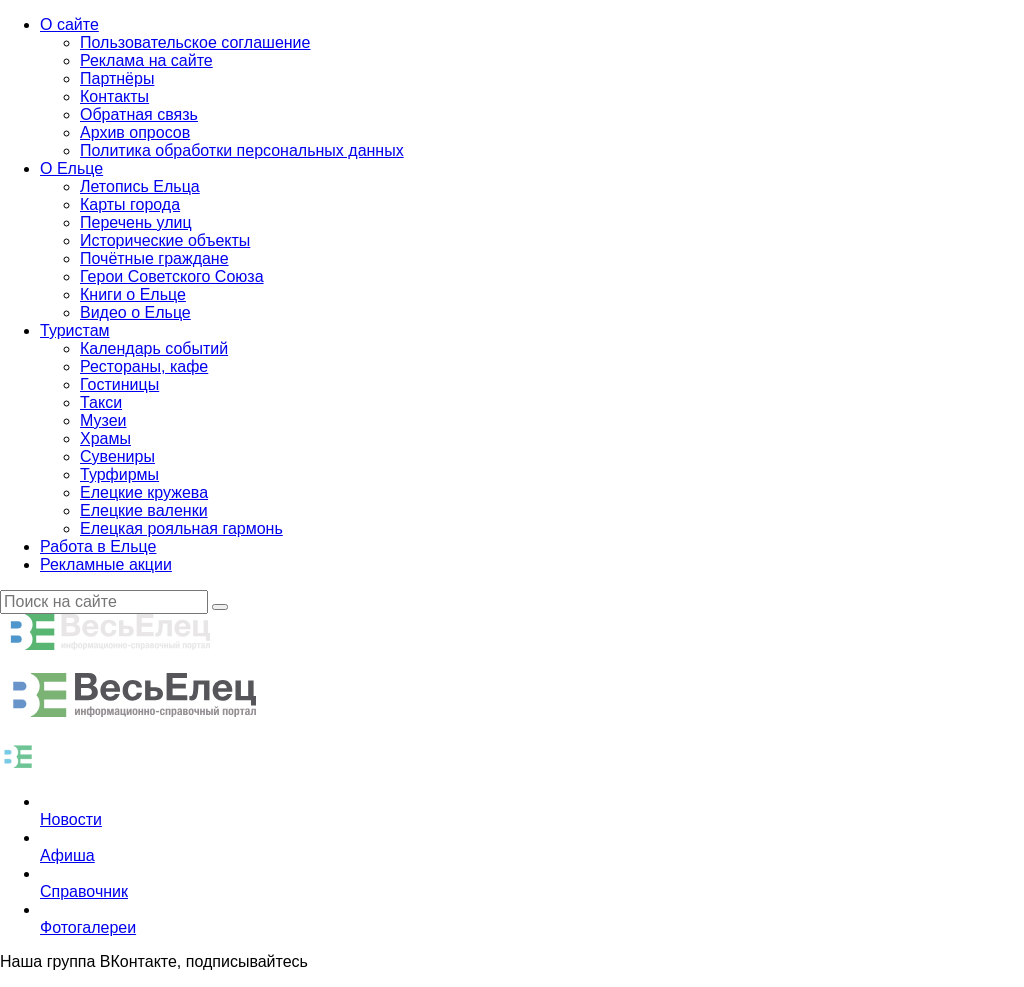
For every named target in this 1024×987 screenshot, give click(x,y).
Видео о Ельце (135, 312)
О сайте (69, 24)
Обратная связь (139, 114)
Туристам (75, 330)
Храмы (105, 438)
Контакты (114, 96)
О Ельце (71, 168)
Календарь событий (154, 348)
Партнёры (117, 78)
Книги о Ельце (133, 294)
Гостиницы (119, 384)
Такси (101, 402)
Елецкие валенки (144, 510)
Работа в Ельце (98, 546)
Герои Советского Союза (172, 276)
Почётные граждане (154, 258)
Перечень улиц (136, 222)
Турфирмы (119, 474)
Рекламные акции (106, 564)
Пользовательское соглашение (195, 42)
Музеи (103, 420)
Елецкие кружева (144, 492)
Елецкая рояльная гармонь (181, 528)
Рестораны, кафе (144, 366)
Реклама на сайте (146, 60)
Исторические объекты (165, 240)
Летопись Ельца (140, 186)
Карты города (130, 204)
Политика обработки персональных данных (242, 150)
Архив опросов (135, 132)
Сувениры (117, 456)
